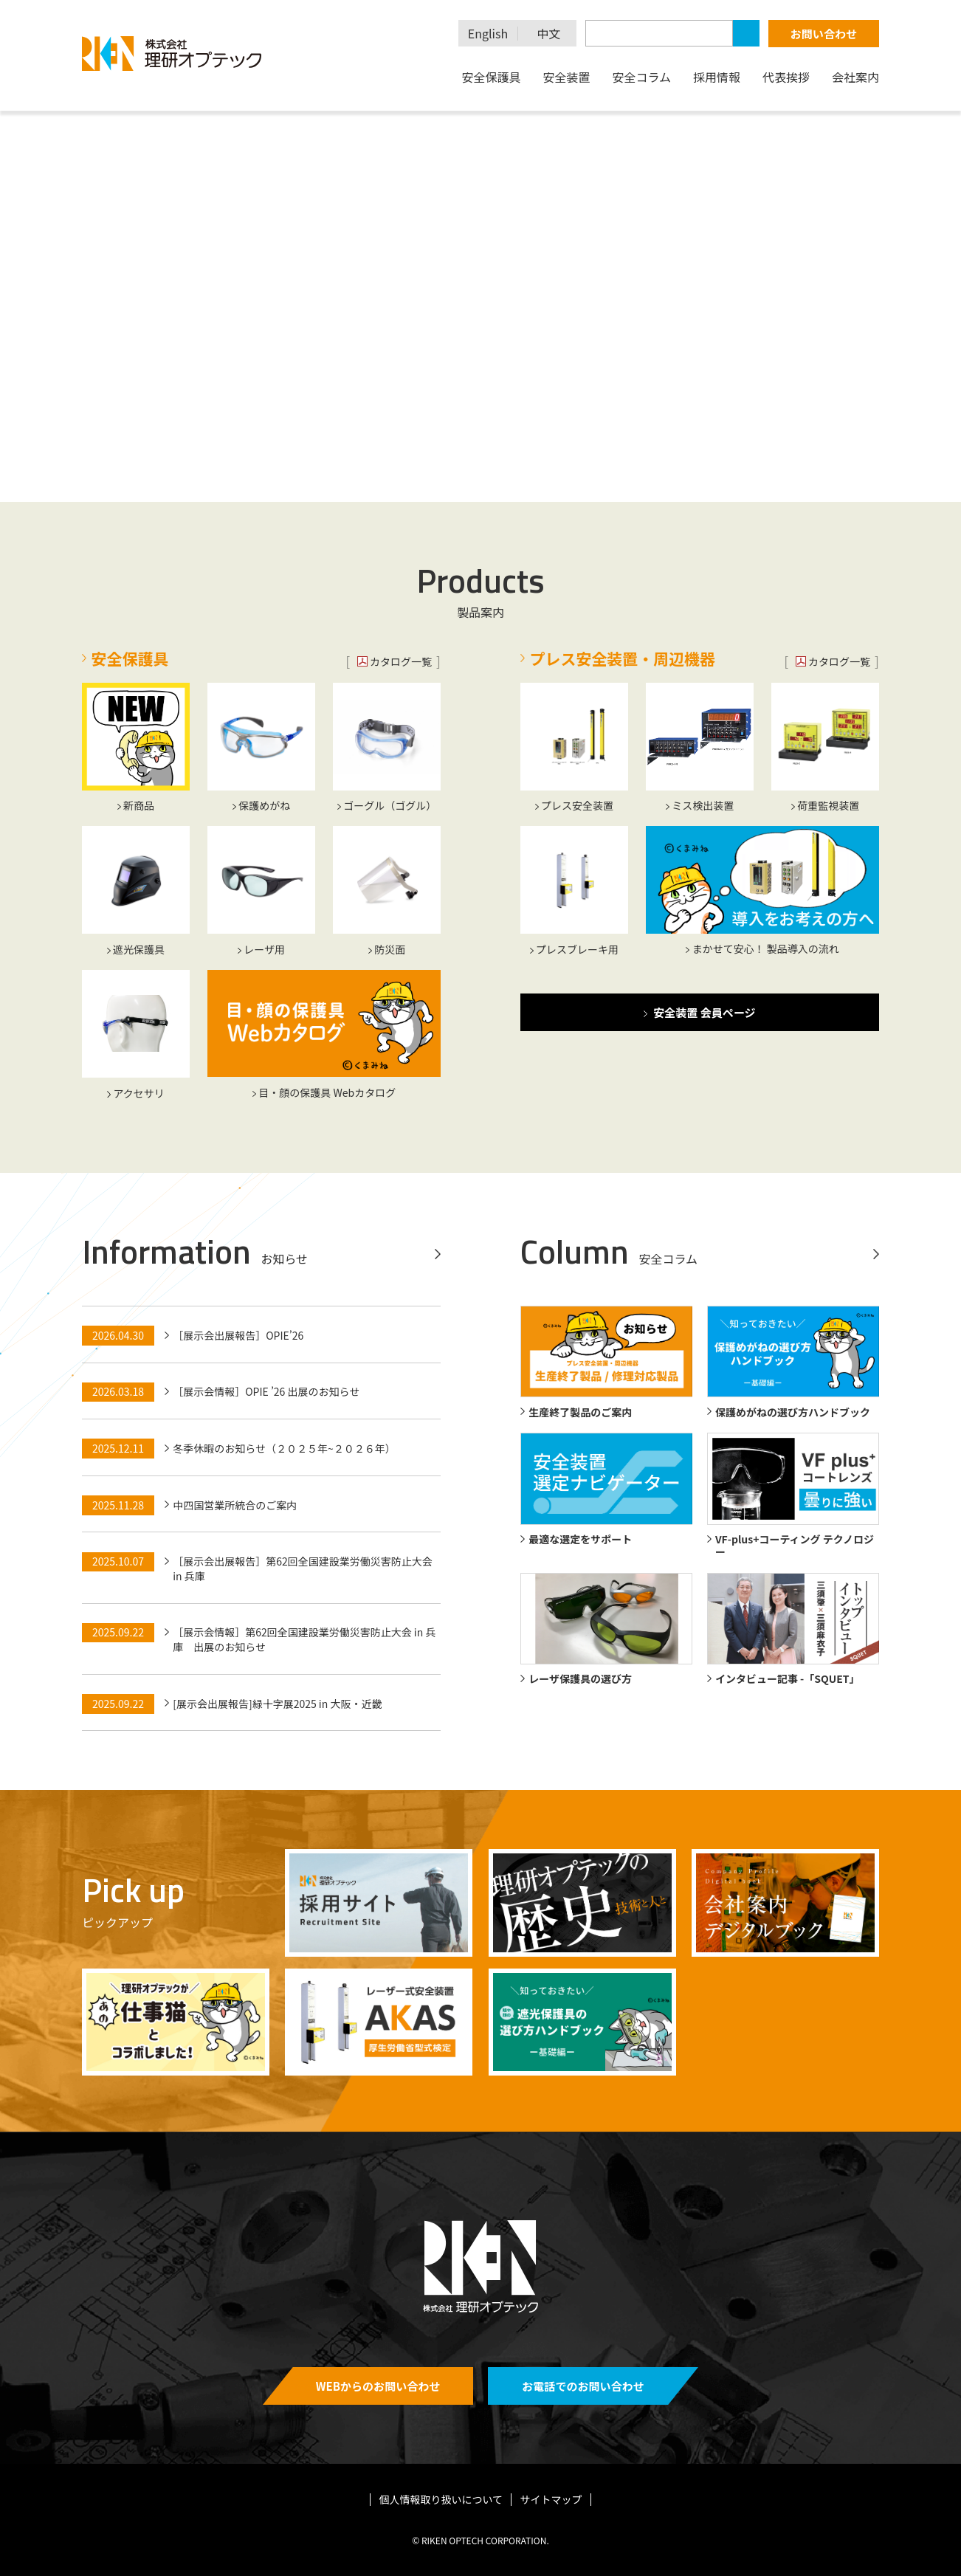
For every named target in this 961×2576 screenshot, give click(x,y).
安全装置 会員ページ (704, 1012)
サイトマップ (551, 2499)
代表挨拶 (786, 77)
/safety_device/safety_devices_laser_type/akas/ (378, 2022)
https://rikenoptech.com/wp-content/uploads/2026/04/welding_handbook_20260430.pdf (582, 2022)
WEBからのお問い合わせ (378, 2386)
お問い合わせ (823, 33)
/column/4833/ (175, 2022)
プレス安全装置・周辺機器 (622, 658)
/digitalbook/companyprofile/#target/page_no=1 (785, 1902)
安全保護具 (490, 77)
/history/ (582, 1902)
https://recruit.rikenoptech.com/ (378, 1902)
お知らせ (284, 1258)
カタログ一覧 (401, 661)
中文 (549, 34)
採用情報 (716, 77)
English (488, 34)
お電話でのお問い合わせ (583, 2386)
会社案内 (855, 77)
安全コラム (641, 77)
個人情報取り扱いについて (441, 2499)
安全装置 (566, 77)
